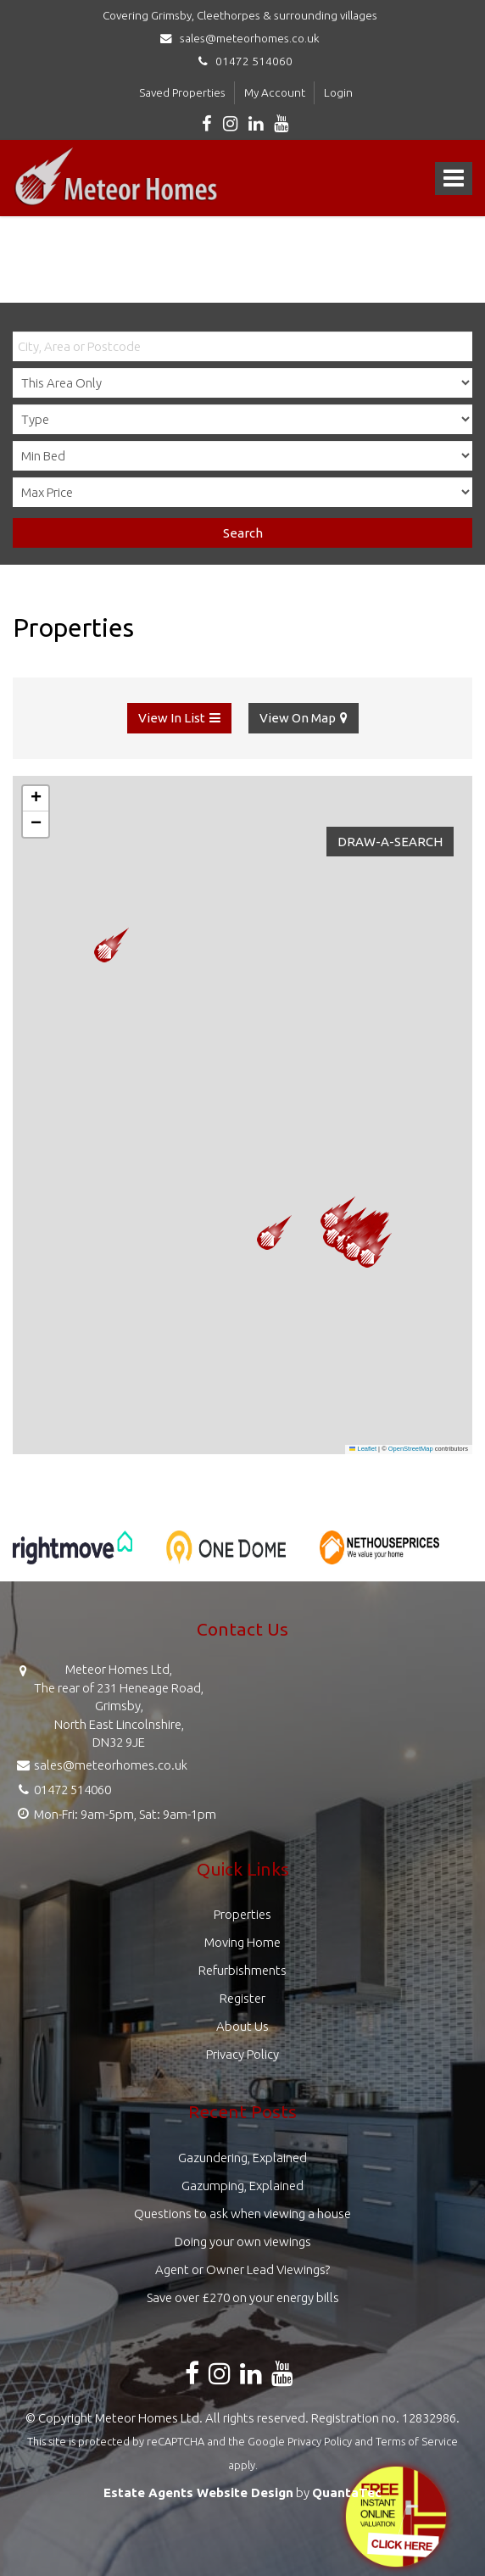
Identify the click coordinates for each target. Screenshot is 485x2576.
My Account (274, 92)
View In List (171, 718)
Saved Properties (182, 92)
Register (242, 1998)
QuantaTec (347, 2492)
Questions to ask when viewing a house (242, 2213)
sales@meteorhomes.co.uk (242, 38)
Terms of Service (417, 2441)
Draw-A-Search (390, 841)
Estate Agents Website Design (198, 2492)
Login (338, 92)
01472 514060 (243, 61)
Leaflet (362, 1448)
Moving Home (242, 1942)
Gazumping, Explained (242, 2185)
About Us (242, 2026)
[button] (374, 1250)
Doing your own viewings (243, 2241)
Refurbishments (242, 1970)
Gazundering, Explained (242, 2157)
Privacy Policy (242, 2054)
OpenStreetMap (410, 1448)
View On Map (297, 718)
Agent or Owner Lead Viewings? (242, 2269)
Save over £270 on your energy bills (243, 2297)
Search (243, 533)
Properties (242, 1914)
